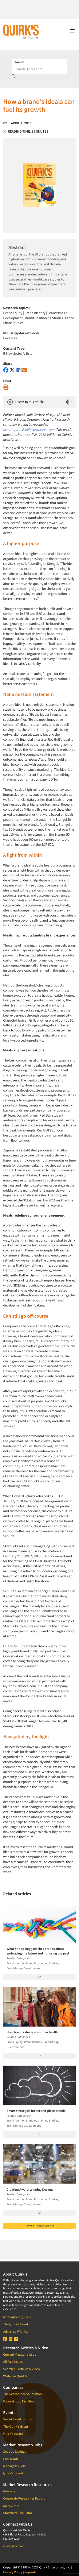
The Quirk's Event (15, 2324)
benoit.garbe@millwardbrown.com (29, 429)
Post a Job (10, 2459)
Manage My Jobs (15, 2466)
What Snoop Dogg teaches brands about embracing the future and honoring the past (38, 1950)
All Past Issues (13, 2361)
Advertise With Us (15, 2331)
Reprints (30, 2572)
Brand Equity (12, 313)
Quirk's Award (13, 2433)
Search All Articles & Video (21, 2369)
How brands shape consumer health (32, 2032)
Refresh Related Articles (39, 2226)
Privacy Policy (12, 2572)
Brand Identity (35, 313)
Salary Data (11, 2506)
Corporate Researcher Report (24, 2498)
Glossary (9, 2491)
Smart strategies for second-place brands (36, 2110)
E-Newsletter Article (17, 353)
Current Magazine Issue (19, 2354)
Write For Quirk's (15, 2376)
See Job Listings (14, 2451)
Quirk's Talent (13, 2473)
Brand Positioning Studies (44, 318)
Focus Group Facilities (18, 2401)
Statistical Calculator (17, 2513)
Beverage (10, 338)
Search (19, 62)
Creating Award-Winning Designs (30, 2189)
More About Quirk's (17, 2317)
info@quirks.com (13, 2546)
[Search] (39, 69)
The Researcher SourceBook (23, 2394)
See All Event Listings (18, 2419)
